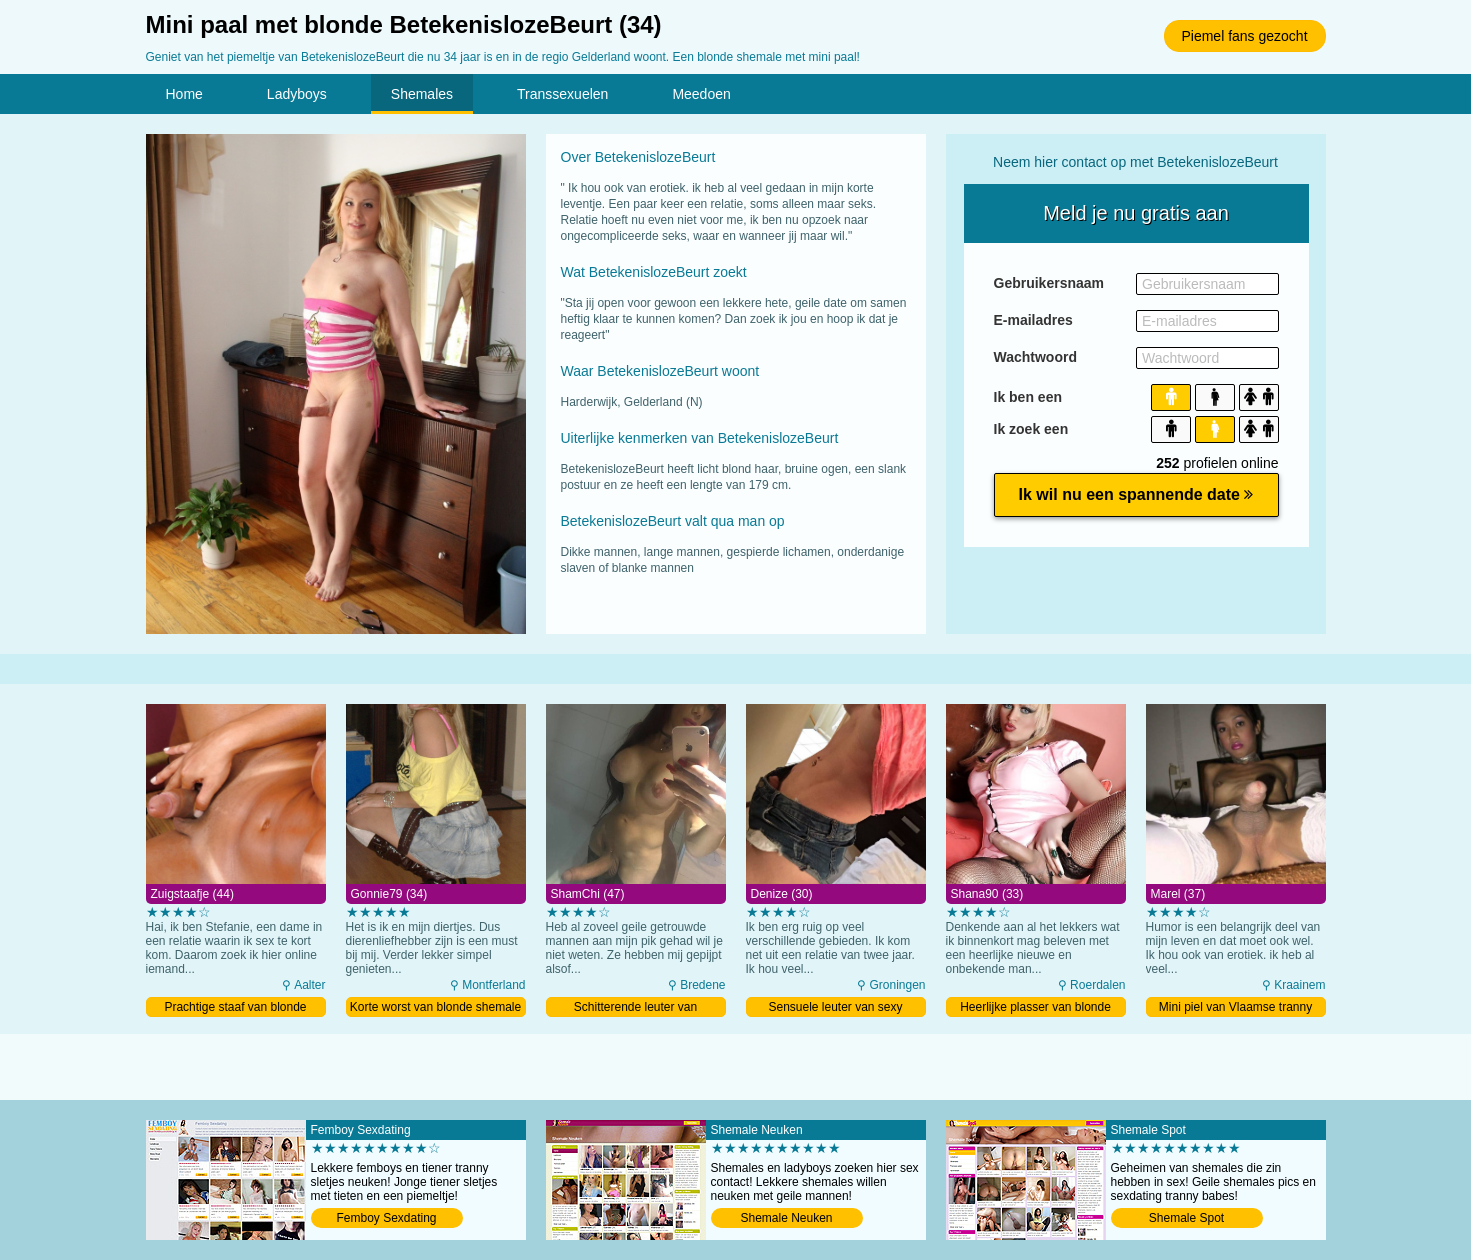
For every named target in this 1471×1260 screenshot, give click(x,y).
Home (184, 94)
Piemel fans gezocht (1244, 36)
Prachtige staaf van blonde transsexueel (235, 1008)
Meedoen (701, 94)
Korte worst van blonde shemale (435, 1007)
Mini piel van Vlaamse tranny (1235, 1007)
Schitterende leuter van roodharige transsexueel (635, 1008)
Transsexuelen (562, 94)
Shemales (422, 94)
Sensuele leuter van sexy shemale (835, 1008)
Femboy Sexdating (386, 1218)
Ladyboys (297, 94)
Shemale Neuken (786, 1218)
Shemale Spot (1186, 1218)
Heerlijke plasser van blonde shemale (1035, 1008)
